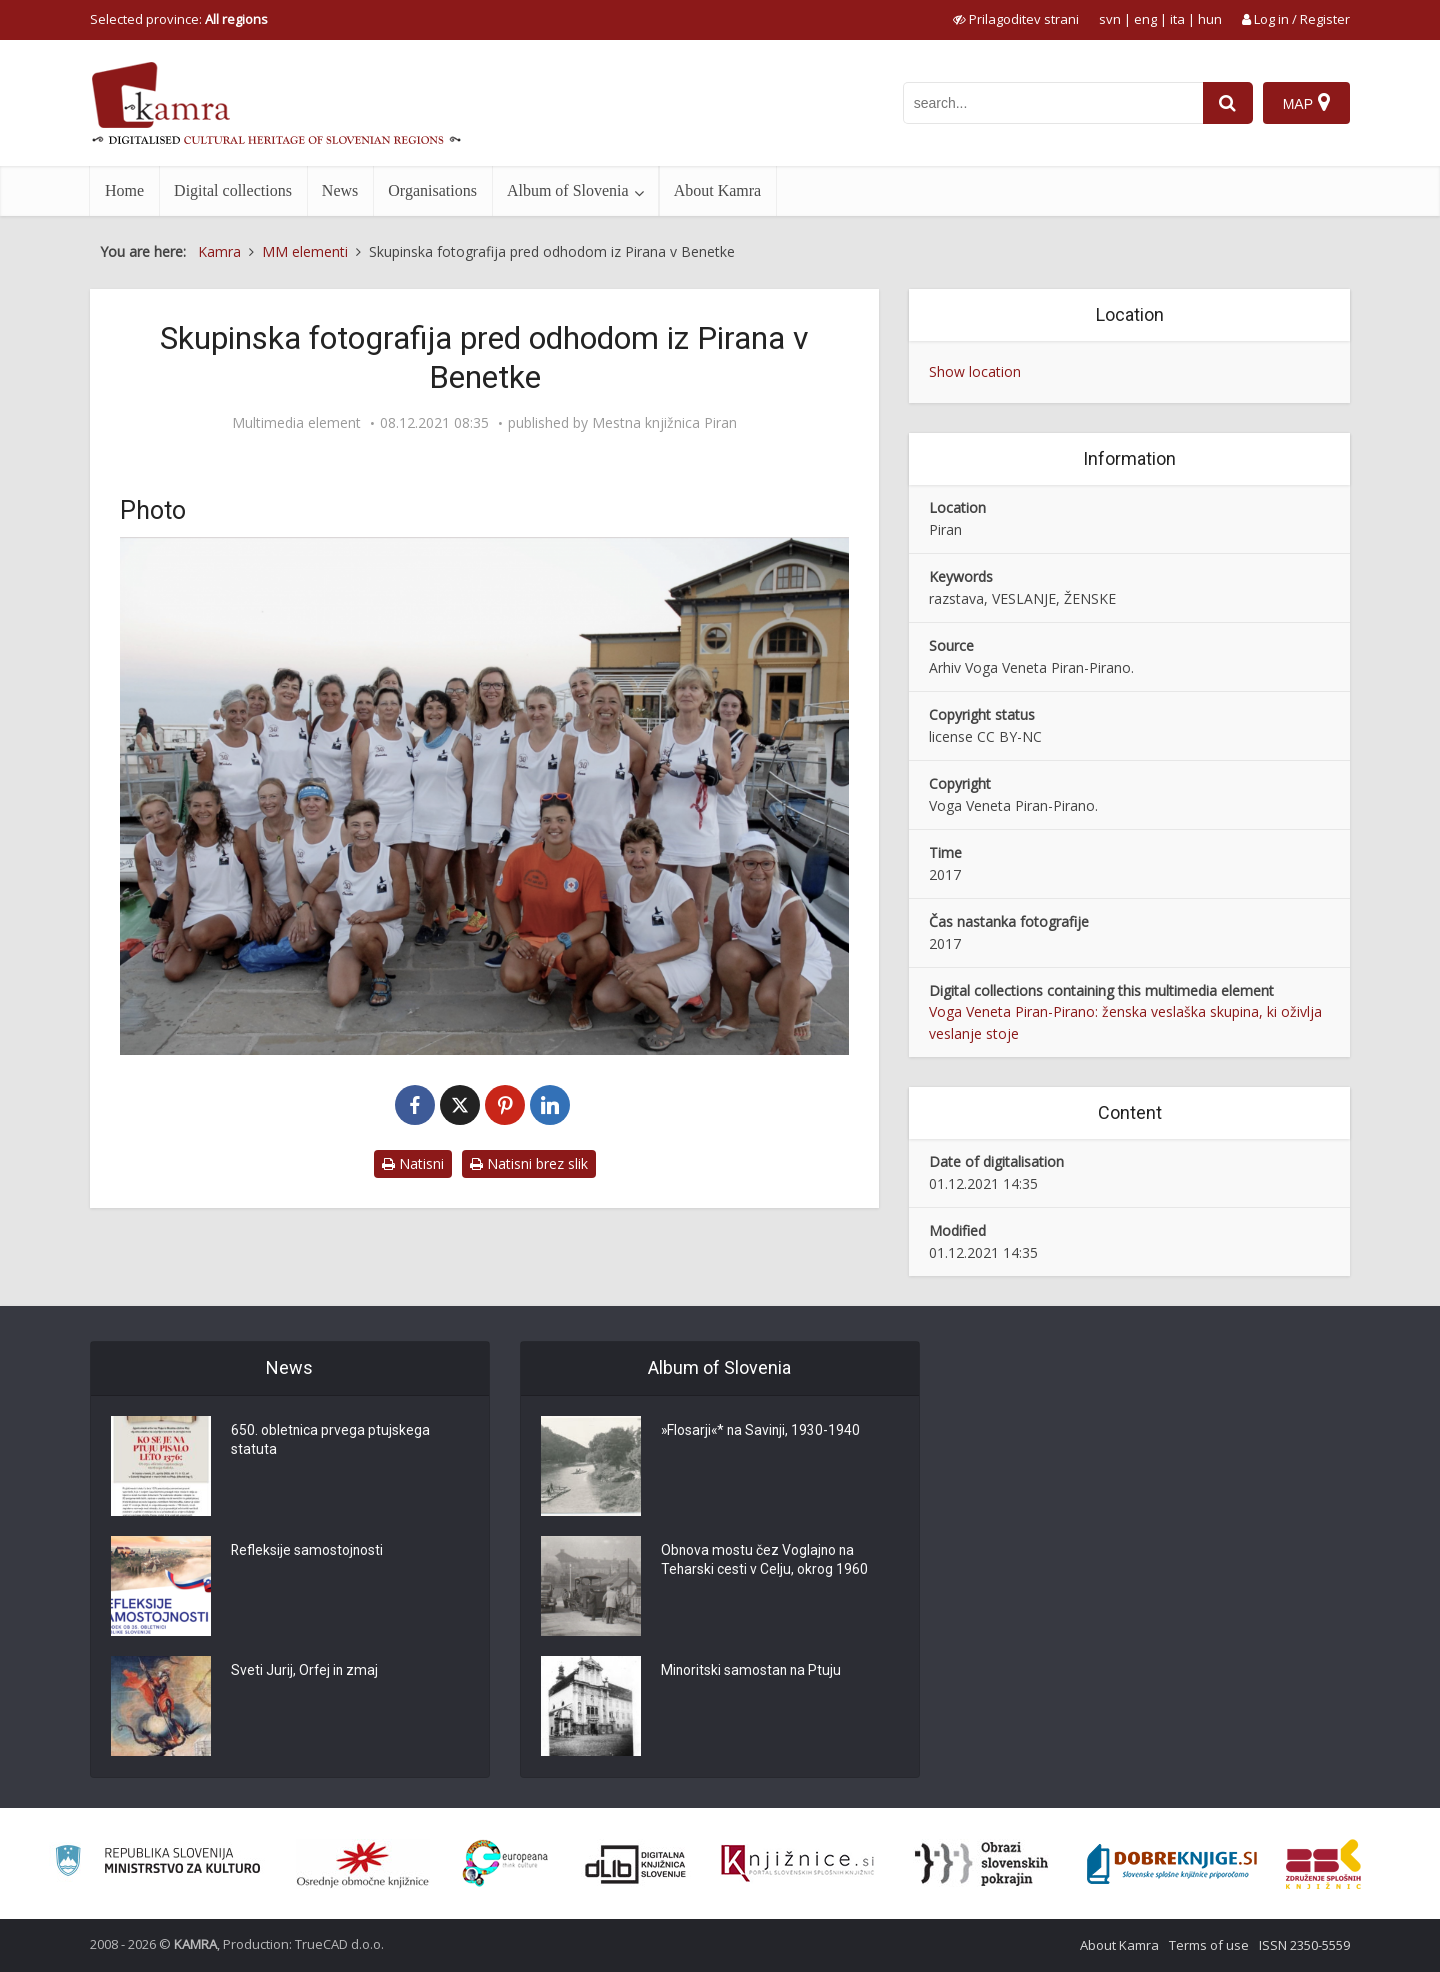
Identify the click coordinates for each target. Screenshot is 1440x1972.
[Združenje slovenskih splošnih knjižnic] (797, 1864)
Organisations (432, 190)
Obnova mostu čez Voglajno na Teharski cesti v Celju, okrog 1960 (765, 1561)
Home (124, 190)
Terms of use (1209, 1945)
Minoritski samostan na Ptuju (752, 1671)
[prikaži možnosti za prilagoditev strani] (1016, 19)
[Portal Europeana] (505, 1863)
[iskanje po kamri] (1053, 103)
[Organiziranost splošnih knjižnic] (363, 1864)
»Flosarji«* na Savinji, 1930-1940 (762, 1431)
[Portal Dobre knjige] (1172, 1864)
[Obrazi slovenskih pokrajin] (981, 1864)
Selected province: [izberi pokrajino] (179, 19)
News (340, 190)
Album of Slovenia (568, 190)
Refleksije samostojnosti (308, 1551)
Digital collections (233, 190)
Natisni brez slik (529, 1163)
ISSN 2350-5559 (1304, 1945)
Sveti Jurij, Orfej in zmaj (305, 1671)
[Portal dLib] (636, 1864)
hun (1210, 19)
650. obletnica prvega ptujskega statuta (331, 1441)
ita (1177, 19)
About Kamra (718, 190)
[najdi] (1228, 103)
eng (1145, 19)
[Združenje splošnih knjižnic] (1323, 1864)
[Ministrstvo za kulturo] (157, 1863)
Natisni (413, 1163)
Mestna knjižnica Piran (664, 423)
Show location (975, 371)
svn (1110, 19)
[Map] (1306, 103)
